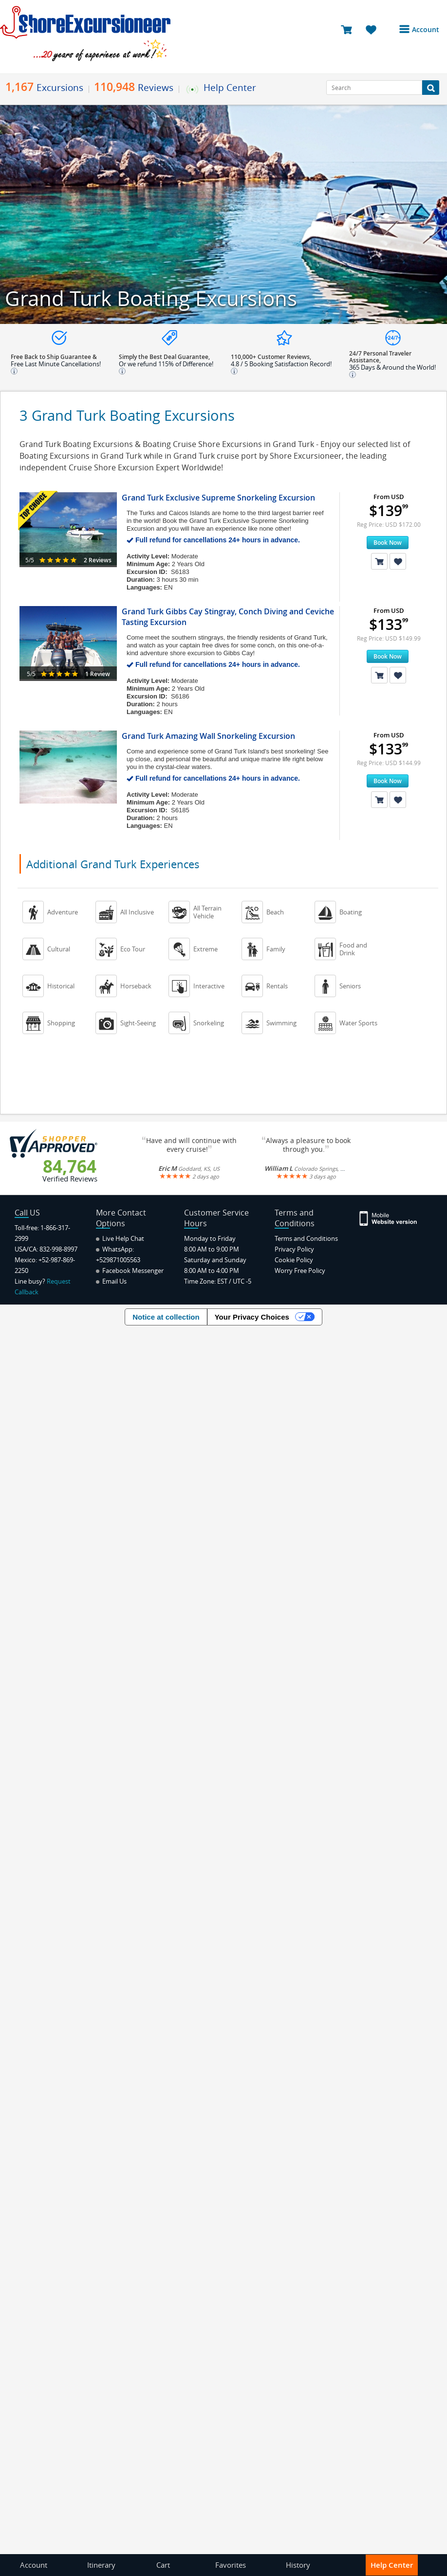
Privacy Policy (294, 1249)
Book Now (387, 542)
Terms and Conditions (306, 1238)
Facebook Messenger (130, 1270)
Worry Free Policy (300, 1270)
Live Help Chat (120, 1238)
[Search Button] (430, 87)
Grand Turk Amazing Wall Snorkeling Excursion (208, 736)
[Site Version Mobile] (388, 1217)
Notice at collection (166, 1317)
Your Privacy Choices (252, 1317)
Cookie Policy (294, 1259)
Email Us (111, 1281)
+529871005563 (118, 1259)
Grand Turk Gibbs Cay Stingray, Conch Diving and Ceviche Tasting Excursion (228, 616)
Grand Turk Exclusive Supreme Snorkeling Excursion (218, 497)
